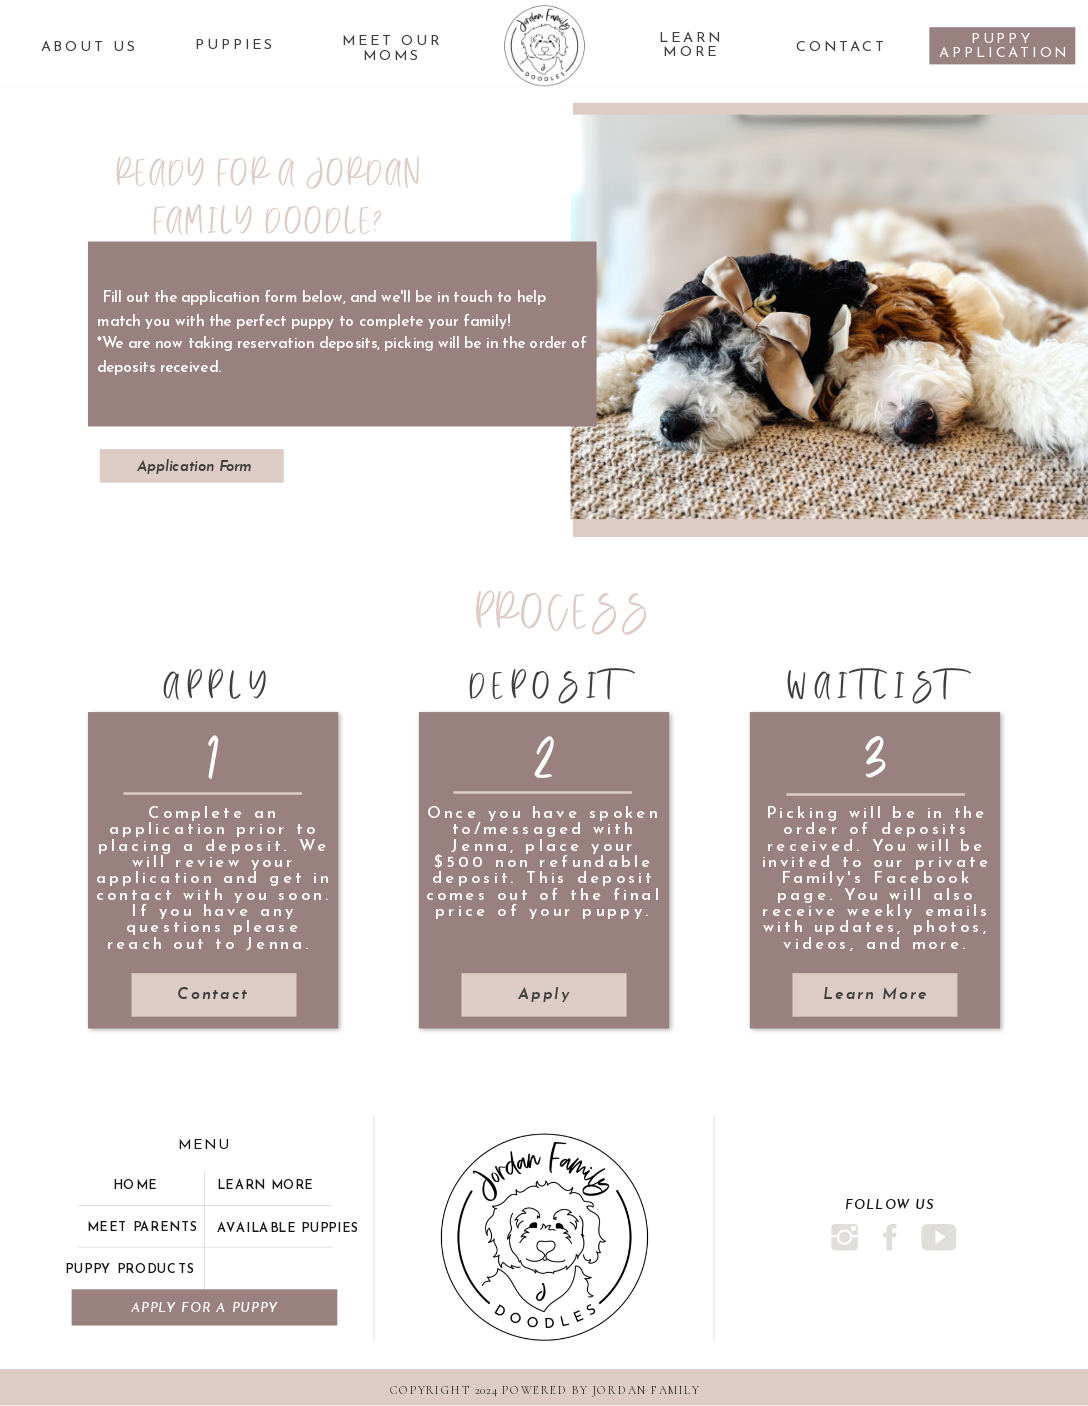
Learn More (691, 45)
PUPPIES (235, 45)
